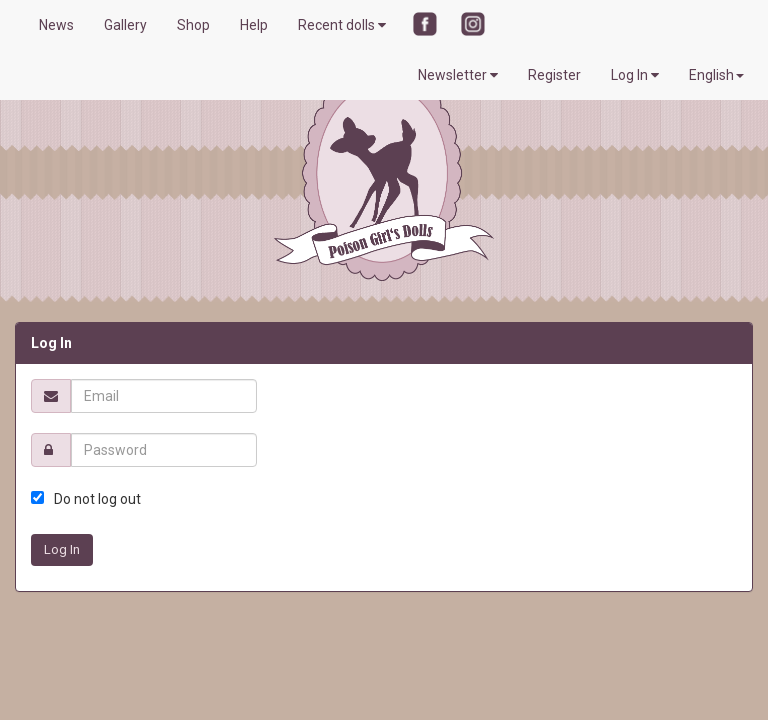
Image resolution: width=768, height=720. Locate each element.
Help (254, 25)
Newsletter (458, 75)
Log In (635, 75)
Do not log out (97, 499)
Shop (193, 25)
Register (554, 75)
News (56, 25)
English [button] (716, 75)
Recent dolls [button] (342, 25)
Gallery (125, 25)
